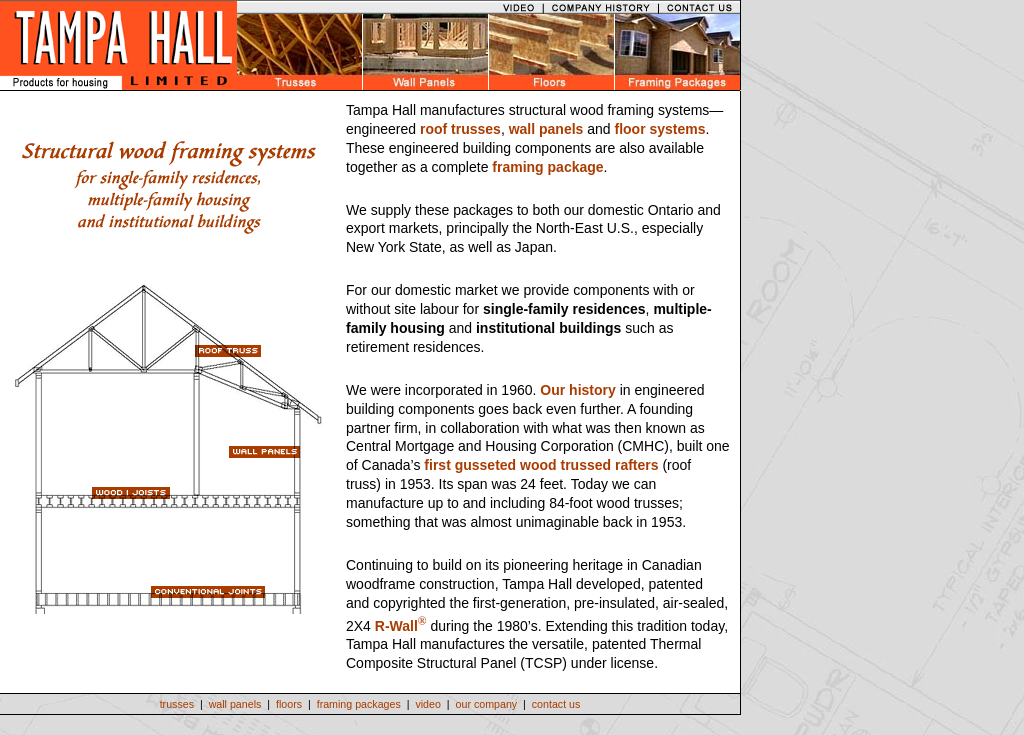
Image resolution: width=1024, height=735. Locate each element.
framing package (547, 167)
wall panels (546, 129)
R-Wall (396, 625)
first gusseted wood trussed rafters (541, 465)
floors (289, 704)
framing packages (359, 704)
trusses (177, 704)
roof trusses (460, 129)
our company (487, 704)
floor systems (660, 129)
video (427, 704)
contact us (556, 704)
